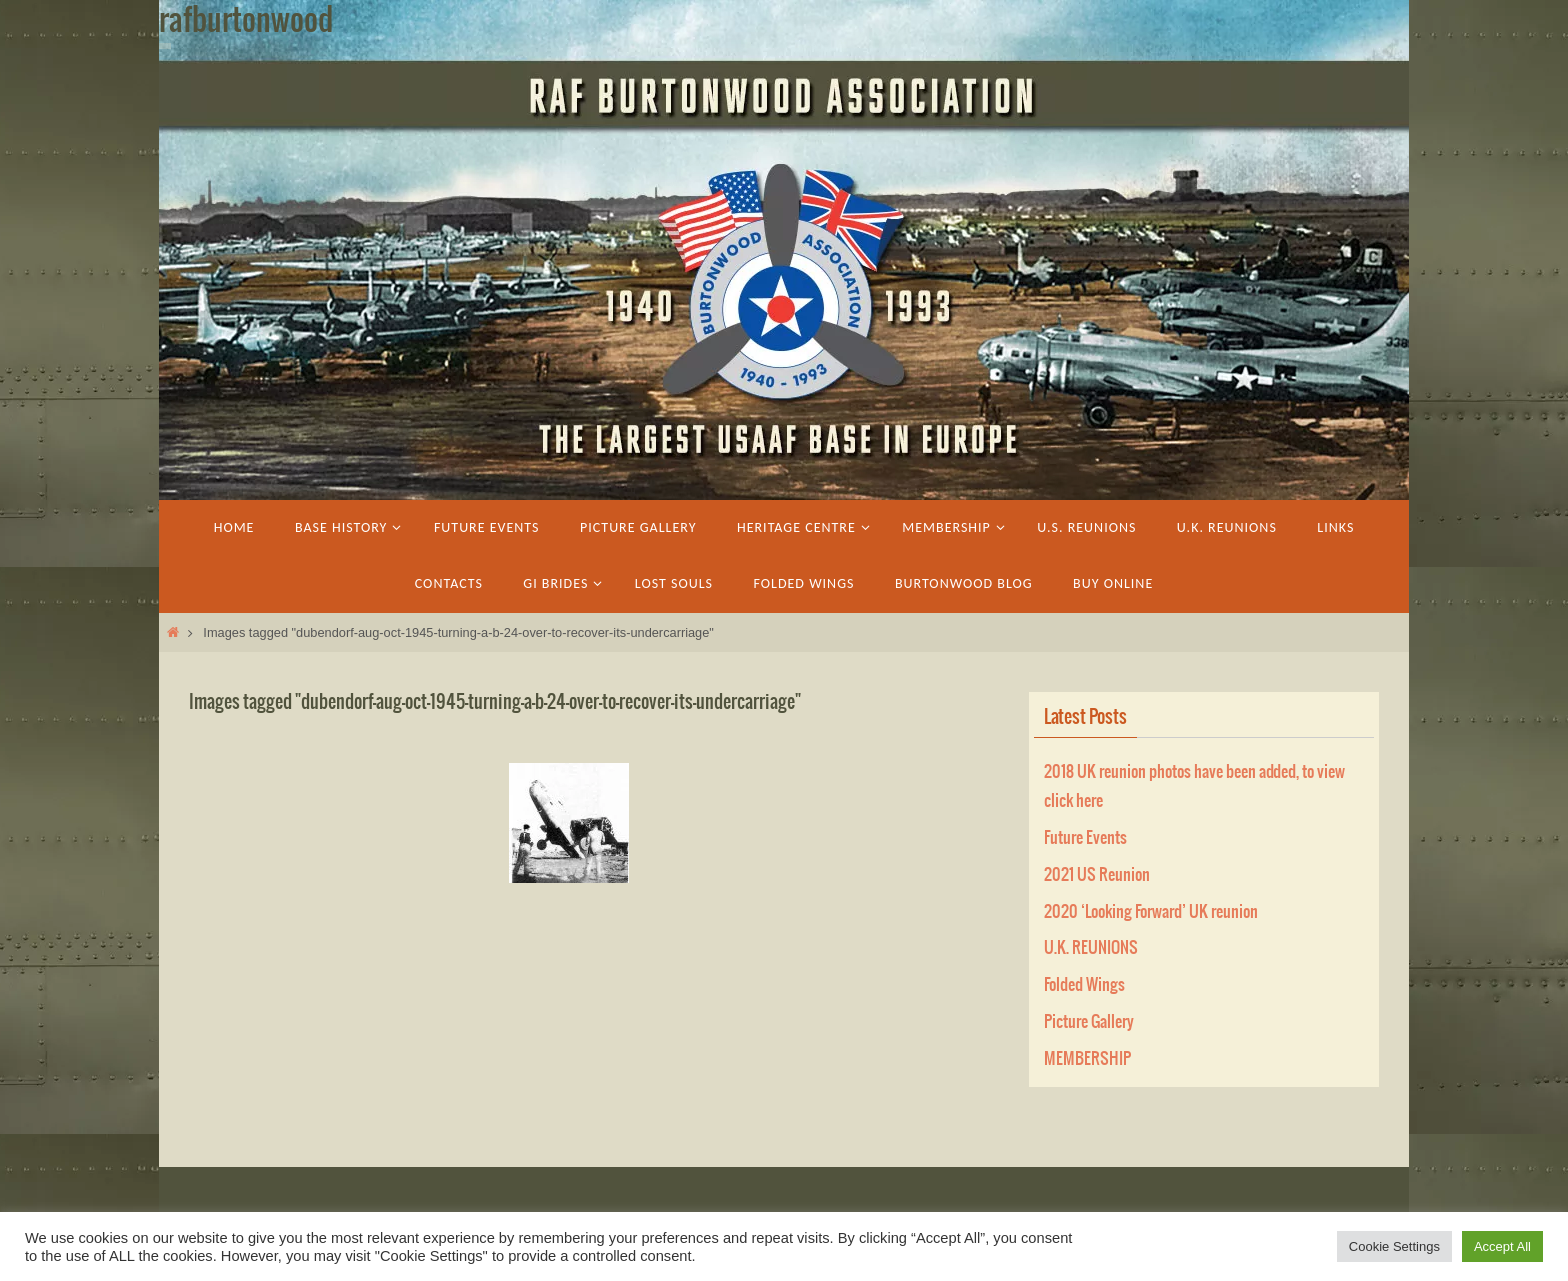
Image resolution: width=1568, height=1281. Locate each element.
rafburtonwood (246, 21)
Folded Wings (1084, 985)
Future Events (1085, 838)
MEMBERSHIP (1087, 1059)
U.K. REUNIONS (1091, 948)
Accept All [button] (1502, 1246)
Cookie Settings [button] (1394, 1246)
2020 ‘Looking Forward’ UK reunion (1151, 912)
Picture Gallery (1089, 1022)
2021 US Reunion (1097, 875)
